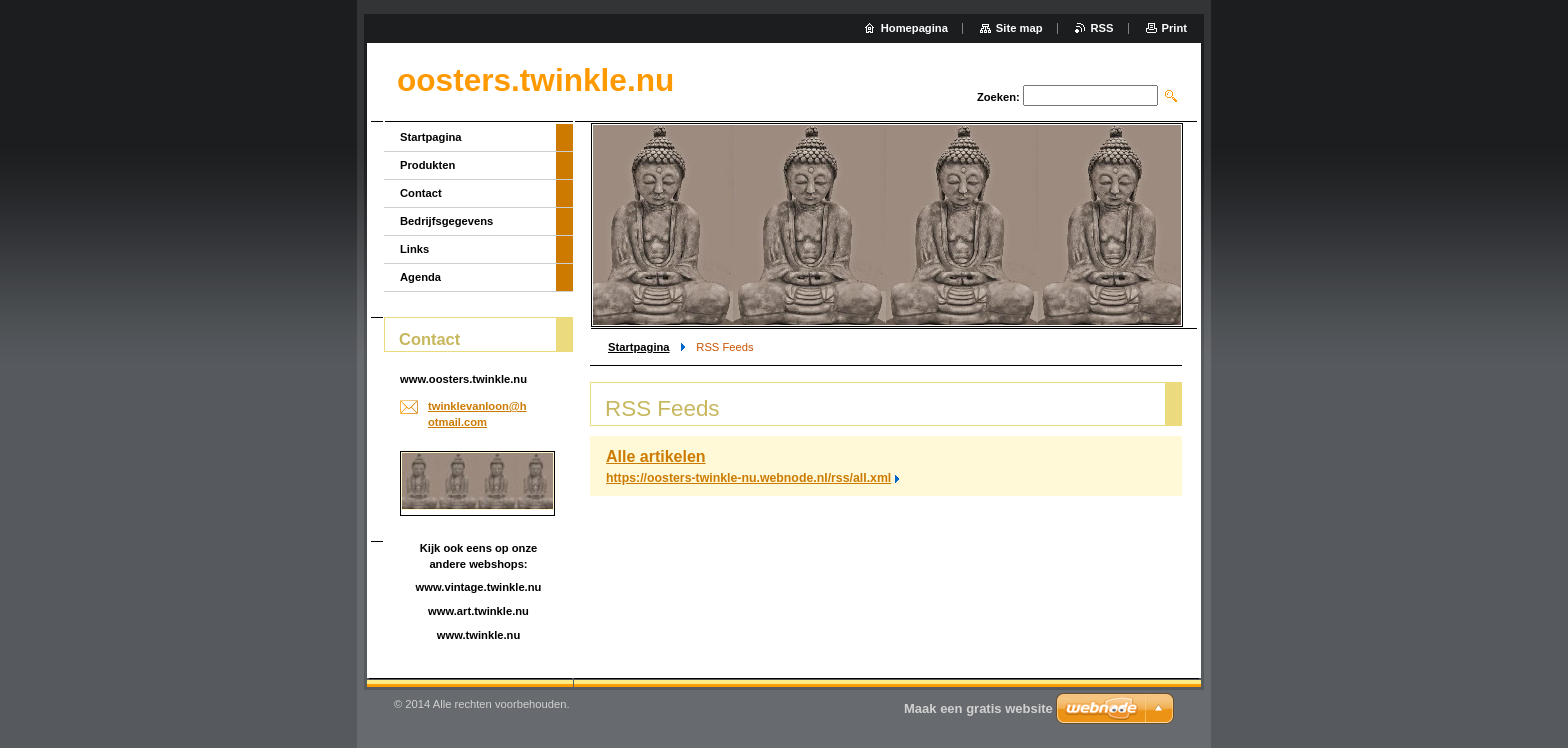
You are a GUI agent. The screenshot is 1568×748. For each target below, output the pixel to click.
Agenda (420, 277)
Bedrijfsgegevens (446, 221)
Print (1174, 28)
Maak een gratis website (978, 708)
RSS (1102, 28)
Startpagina (639, 347)
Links (414, 249)
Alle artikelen (656, 456)
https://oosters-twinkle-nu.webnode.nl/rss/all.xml (748, 478)
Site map (1019, 28)
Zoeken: (998, 97)
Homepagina (914, 28)
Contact (421, 193)
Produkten (427, 165)
